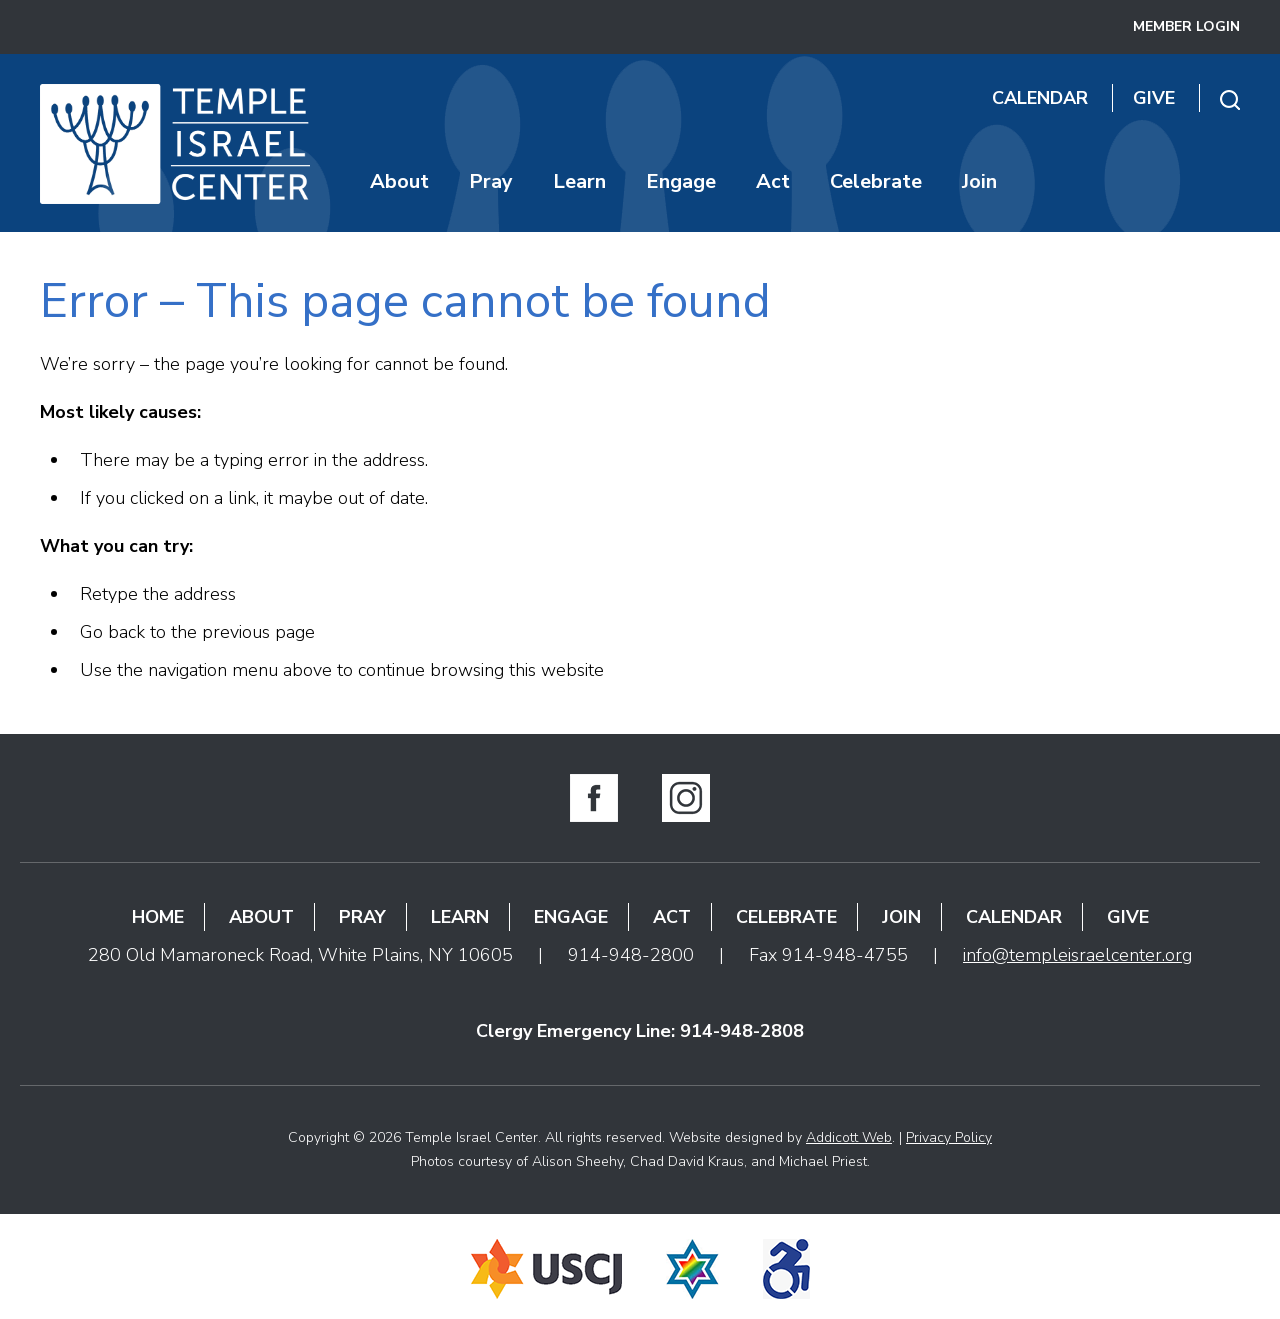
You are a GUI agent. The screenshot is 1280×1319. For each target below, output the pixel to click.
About (399, 181)
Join (979, 181)
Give (1154, 98)
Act (773, 181)
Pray (491, 181)
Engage (681, 181)
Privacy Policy (949, 1137)
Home (158, 917)
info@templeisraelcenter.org (1077, 955)
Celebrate (876, 181)
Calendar (1040, 98)
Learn (579, 181)
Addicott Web (849, 1137)
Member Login (1186, 26)
